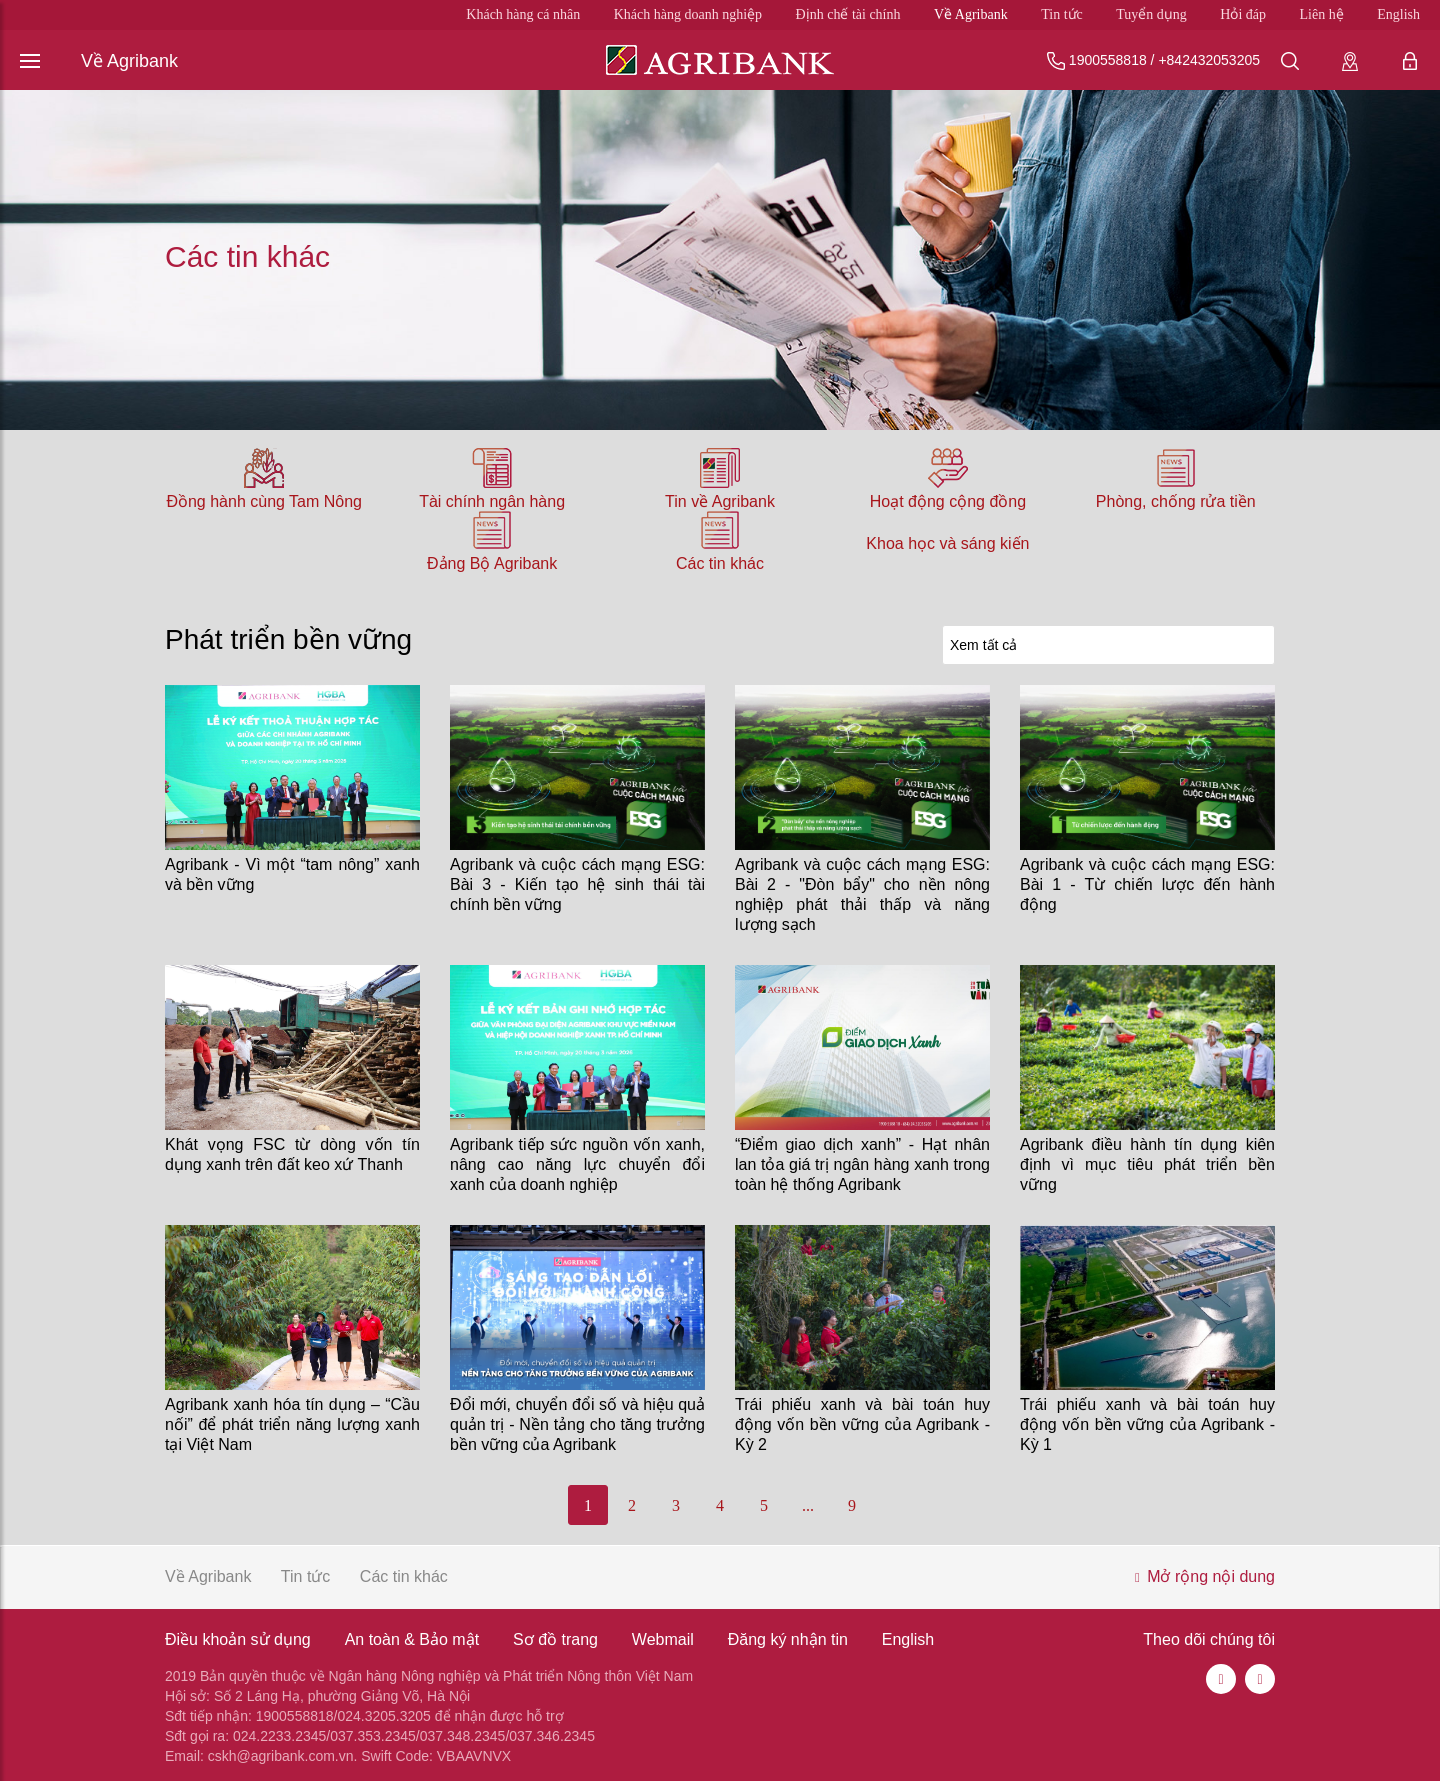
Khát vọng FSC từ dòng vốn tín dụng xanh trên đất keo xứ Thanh (292, 1154)
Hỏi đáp (1243, 14)
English (1398, 14)
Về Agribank (971, 14)
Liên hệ (1322, 14)
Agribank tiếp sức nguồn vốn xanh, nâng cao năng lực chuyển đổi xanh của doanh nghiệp (577, 1164)
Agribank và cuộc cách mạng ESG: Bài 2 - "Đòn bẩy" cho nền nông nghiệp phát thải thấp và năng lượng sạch (862, 894)
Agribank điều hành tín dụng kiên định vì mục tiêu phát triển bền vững (1147, 1164)
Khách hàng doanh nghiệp (688, 14)
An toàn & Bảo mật (412, 1639)
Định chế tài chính (848, 14)
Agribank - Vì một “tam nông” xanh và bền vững (292, 874)
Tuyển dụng (1151, 14)
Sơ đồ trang (555, 1639)
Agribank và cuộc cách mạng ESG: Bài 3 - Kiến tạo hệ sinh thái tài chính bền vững (577, 884)
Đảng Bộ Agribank (492, 563)
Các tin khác (720, 563)
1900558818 (1108, 60)
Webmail (663, 1639)
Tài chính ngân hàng (492, 501)
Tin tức (1062, 14)
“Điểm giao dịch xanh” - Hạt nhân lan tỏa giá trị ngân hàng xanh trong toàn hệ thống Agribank (862, 1164)
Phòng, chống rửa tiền (1176, 501)
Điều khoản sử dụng (238, 1639)
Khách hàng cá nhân (523, 14)
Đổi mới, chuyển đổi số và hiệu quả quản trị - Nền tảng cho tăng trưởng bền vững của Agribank (577, 1424)
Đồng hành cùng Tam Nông (264, 501)
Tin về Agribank (720, 501)
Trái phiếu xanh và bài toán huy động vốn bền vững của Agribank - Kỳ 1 (1147, 1424)
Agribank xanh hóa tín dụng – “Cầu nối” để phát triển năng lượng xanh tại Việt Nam (292, 1424)
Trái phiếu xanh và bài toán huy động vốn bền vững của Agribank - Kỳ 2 (862, 1424)
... (808, 1505)
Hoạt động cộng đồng (948, 501)
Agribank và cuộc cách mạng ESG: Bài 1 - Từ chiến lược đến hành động (1147, 884)
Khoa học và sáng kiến (947, 543)
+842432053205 (1209, 60)
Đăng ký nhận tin (788, 1639)
